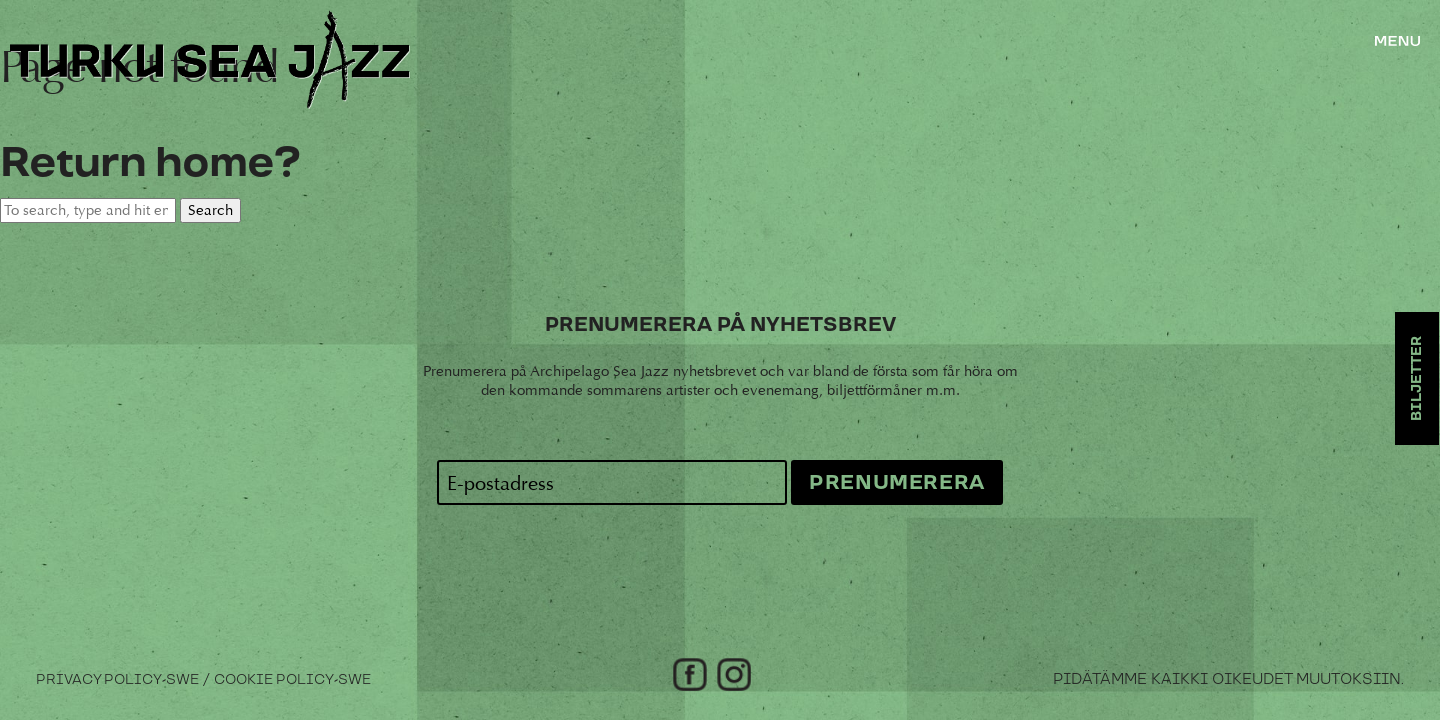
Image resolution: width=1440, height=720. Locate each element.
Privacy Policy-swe (117, 680)
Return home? (150, 163)
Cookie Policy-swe (292, 680)
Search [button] (210, 210)
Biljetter (1417, 378)
